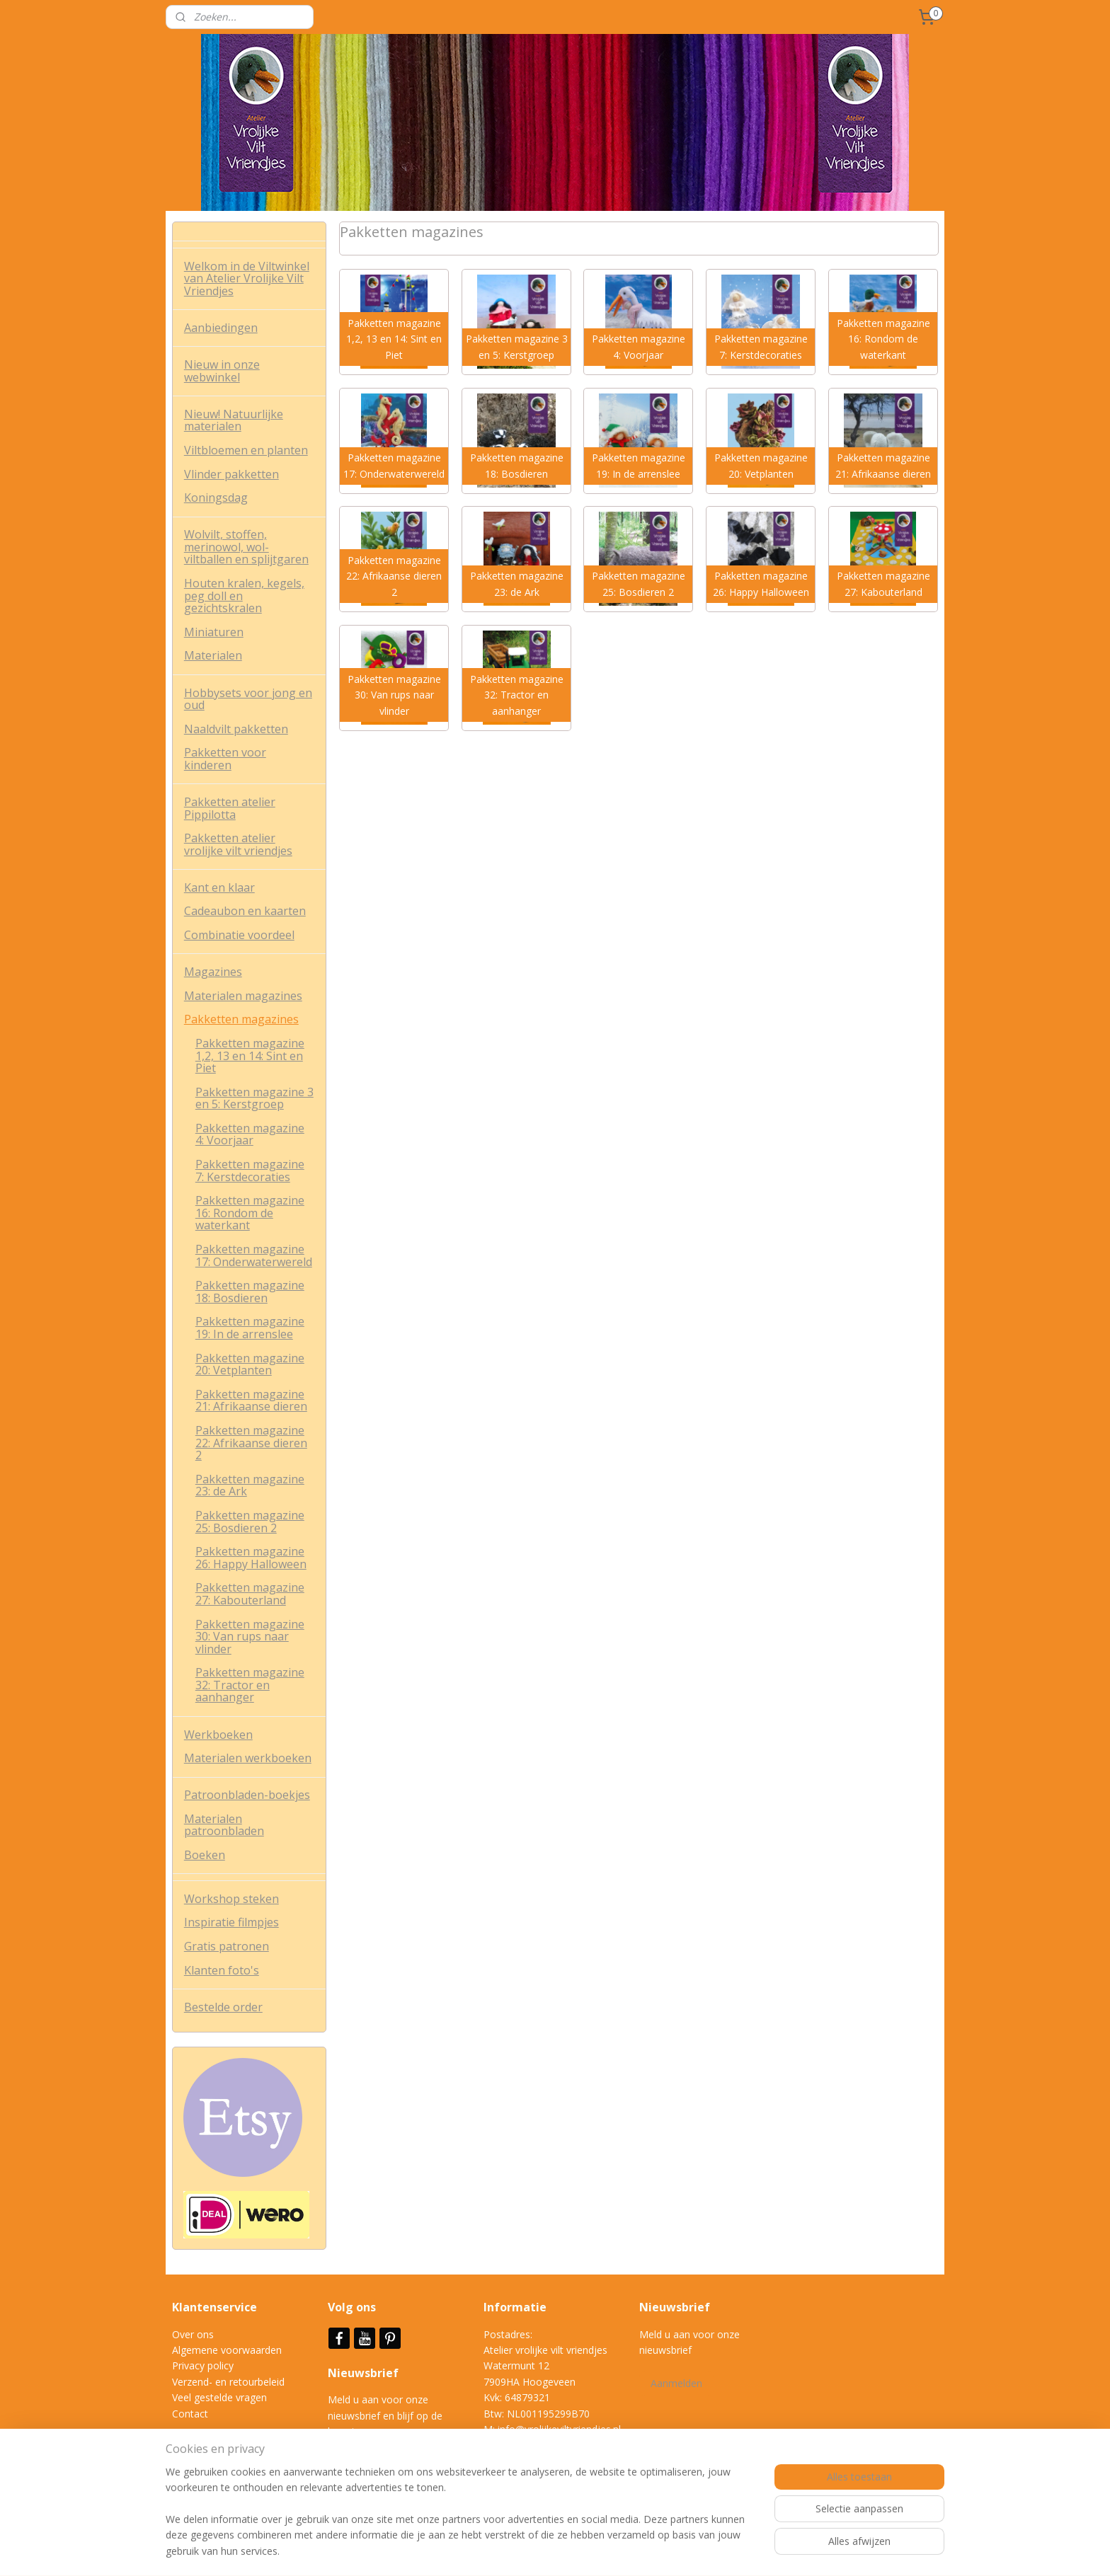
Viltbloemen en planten (246, 450)
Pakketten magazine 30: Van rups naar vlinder (249, 1636)
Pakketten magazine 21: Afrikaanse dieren (251, 1400)
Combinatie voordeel (239, 935)
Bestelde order (223, 2007)
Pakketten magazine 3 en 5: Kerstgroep (254, 1098)
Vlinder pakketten (231, 474)
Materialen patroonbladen (224, 1825)
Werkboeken (218, 1734)
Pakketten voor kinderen (225, 758)
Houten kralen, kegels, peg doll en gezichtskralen (244, 595)
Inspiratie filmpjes (231, 1922)
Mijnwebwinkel (737, 2550)
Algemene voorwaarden (227, 2350)
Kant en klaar (219, 887)
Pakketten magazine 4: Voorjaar (249, 1134)
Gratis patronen (226, 1946)
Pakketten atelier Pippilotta (229, 808)
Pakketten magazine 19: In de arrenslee (249, 1327)
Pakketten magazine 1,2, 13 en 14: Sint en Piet (249, 1055)
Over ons (193, 2334)
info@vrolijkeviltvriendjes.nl (559, 2429)
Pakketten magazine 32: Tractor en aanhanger (249, 1684)
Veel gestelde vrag (214, 2397)
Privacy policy (203, 2365)
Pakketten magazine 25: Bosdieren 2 (249, 1521)
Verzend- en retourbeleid (228, 2381)
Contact (190, 2413)
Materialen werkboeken (247, 1758)
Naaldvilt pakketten (236, 729)
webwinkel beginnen (613, 2550)
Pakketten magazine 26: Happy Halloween (251, 1557)
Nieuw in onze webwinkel (222, 371)
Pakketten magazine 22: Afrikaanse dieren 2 (251, 1442)
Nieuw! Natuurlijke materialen (233, 420)
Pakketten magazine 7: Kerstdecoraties (249, 1170)
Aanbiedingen (221, 327)
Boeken (204, 1855)
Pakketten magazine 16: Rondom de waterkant (249, 1212)
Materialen (213, 655)
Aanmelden (676, 2383)
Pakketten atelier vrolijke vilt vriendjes (238, 844)
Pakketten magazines (241, 1019)
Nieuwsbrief (364, 2373)
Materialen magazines (243, 996)
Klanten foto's (221, 1970)
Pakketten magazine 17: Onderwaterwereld (253, 1255)
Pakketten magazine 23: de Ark (249, 1485)
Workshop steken (231, 1899)
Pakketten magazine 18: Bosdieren (249, 1291)
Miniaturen (214, 632)
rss (559, 2550)
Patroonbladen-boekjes (247, 1794)
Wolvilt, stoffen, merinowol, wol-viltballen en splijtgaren (246, 547)
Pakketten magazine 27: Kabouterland (249, 1594)
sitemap (530, 2550)
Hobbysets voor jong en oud (248, 699)
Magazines (213, 971)
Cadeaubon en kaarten (245, 911)
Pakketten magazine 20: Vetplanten (249, 1364)
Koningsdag (216, 497)
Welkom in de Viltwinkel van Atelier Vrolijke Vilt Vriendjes (246, 278)
